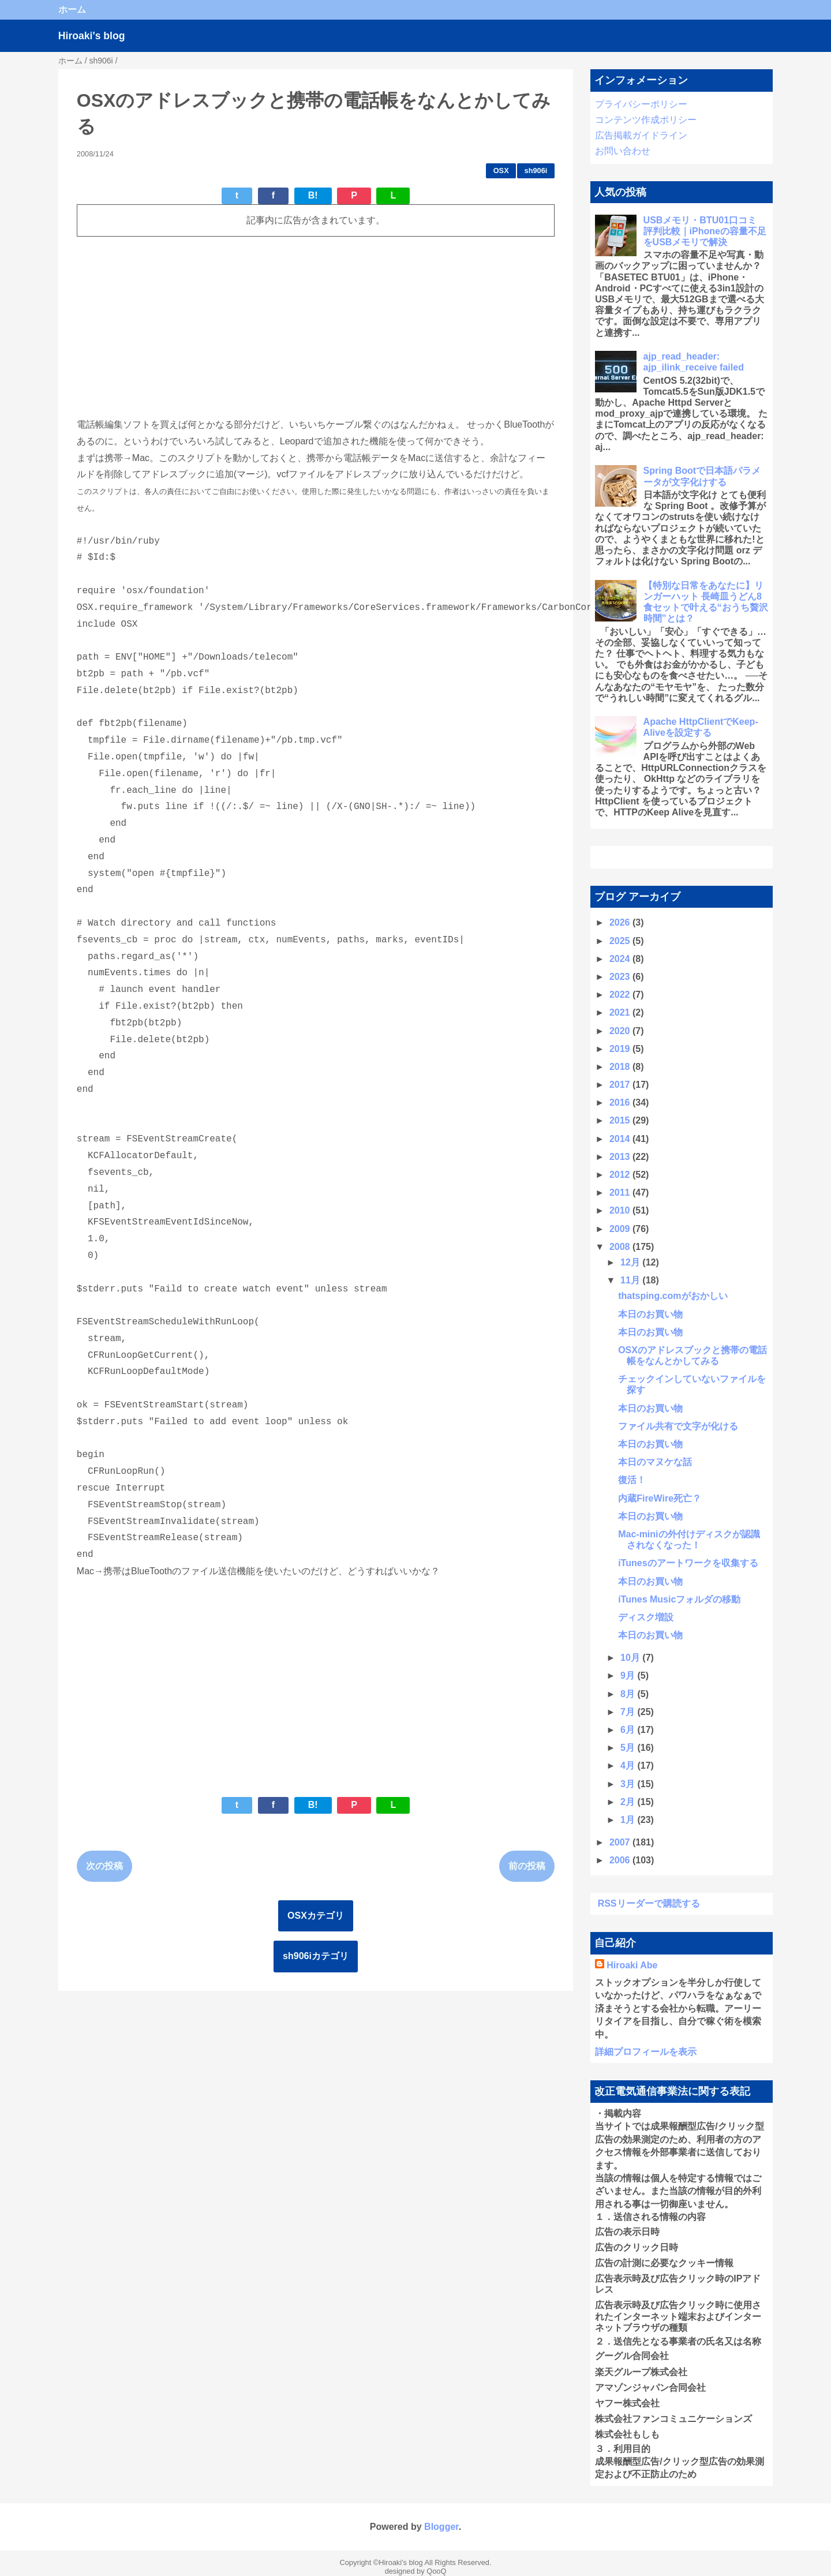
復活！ (632, 1480)
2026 (620, 922)
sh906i (536, 170)
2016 (620, 1102)
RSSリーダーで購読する (649, 1903)
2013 (620, 1157)
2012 (620, 1175)
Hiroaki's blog (91, 36)
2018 (620, 1067)
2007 (620, 1842)
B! (313, 195)
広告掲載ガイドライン (641, 135)
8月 (628, 1694)
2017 (620, 1084)
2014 (620, 1139)
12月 (631, 1262)
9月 (628, 1675)
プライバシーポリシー (641, 104)
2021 (620, 1012)
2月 (628, 1802)
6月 (628, 1730)
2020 (620, 1031)
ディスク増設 (645, 1617)
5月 (628, 1748)
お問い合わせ (622, 151)
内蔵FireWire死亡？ (659, 1498)
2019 (620, 1049)
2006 (620, 1860)
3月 (628, 1784)
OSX (501, 170)
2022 (620, 994)
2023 (620, 977)
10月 (631, 1658)
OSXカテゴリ (315, 1915)
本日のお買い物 (650, 1314)
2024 (620, 959)
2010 (620, 1210)
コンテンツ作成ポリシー (646, 120)
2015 (620, 1120)
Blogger (441, 2527)
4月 (628, 1765)
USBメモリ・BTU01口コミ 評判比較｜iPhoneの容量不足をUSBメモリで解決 (704, 231)
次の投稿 (104, 1866)
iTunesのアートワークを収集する (688, 1563)
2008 (620, 1247)
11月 (631, 1280)
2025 (620, 941)
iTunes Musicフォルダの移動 (679, 1599)
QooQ (436, 2571)
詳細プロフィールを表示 (646, 2052)
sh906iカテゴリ (316, 1956)
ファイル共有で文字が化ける (678, 1426)
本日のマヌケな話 (655, 1462)
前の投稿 (526, 1866)
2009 (620, 1229)
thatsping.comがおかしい (672, 1296)
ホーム (72, 9)
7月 (628, 1712)
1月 (628, 1820)
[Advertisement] (316, 326)
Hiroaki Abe (632, 1965)
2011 (620, 1192)
